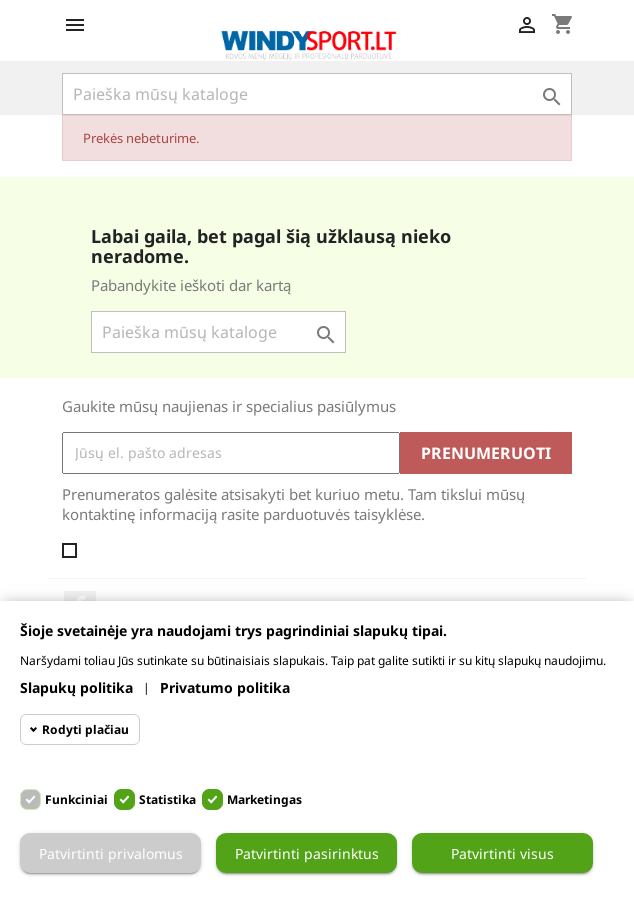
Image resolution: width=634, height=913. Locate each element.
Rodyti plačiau (85, 729)
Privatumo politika (225, 687)
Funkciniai (76, 799)
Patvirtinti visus (502, 853)
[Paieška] (317, 94)
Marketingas (264, 799)
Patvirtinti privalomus (111, 853)
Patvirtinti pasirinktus (307, 853)
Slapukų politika (76, 687)
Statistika (167, 799)
